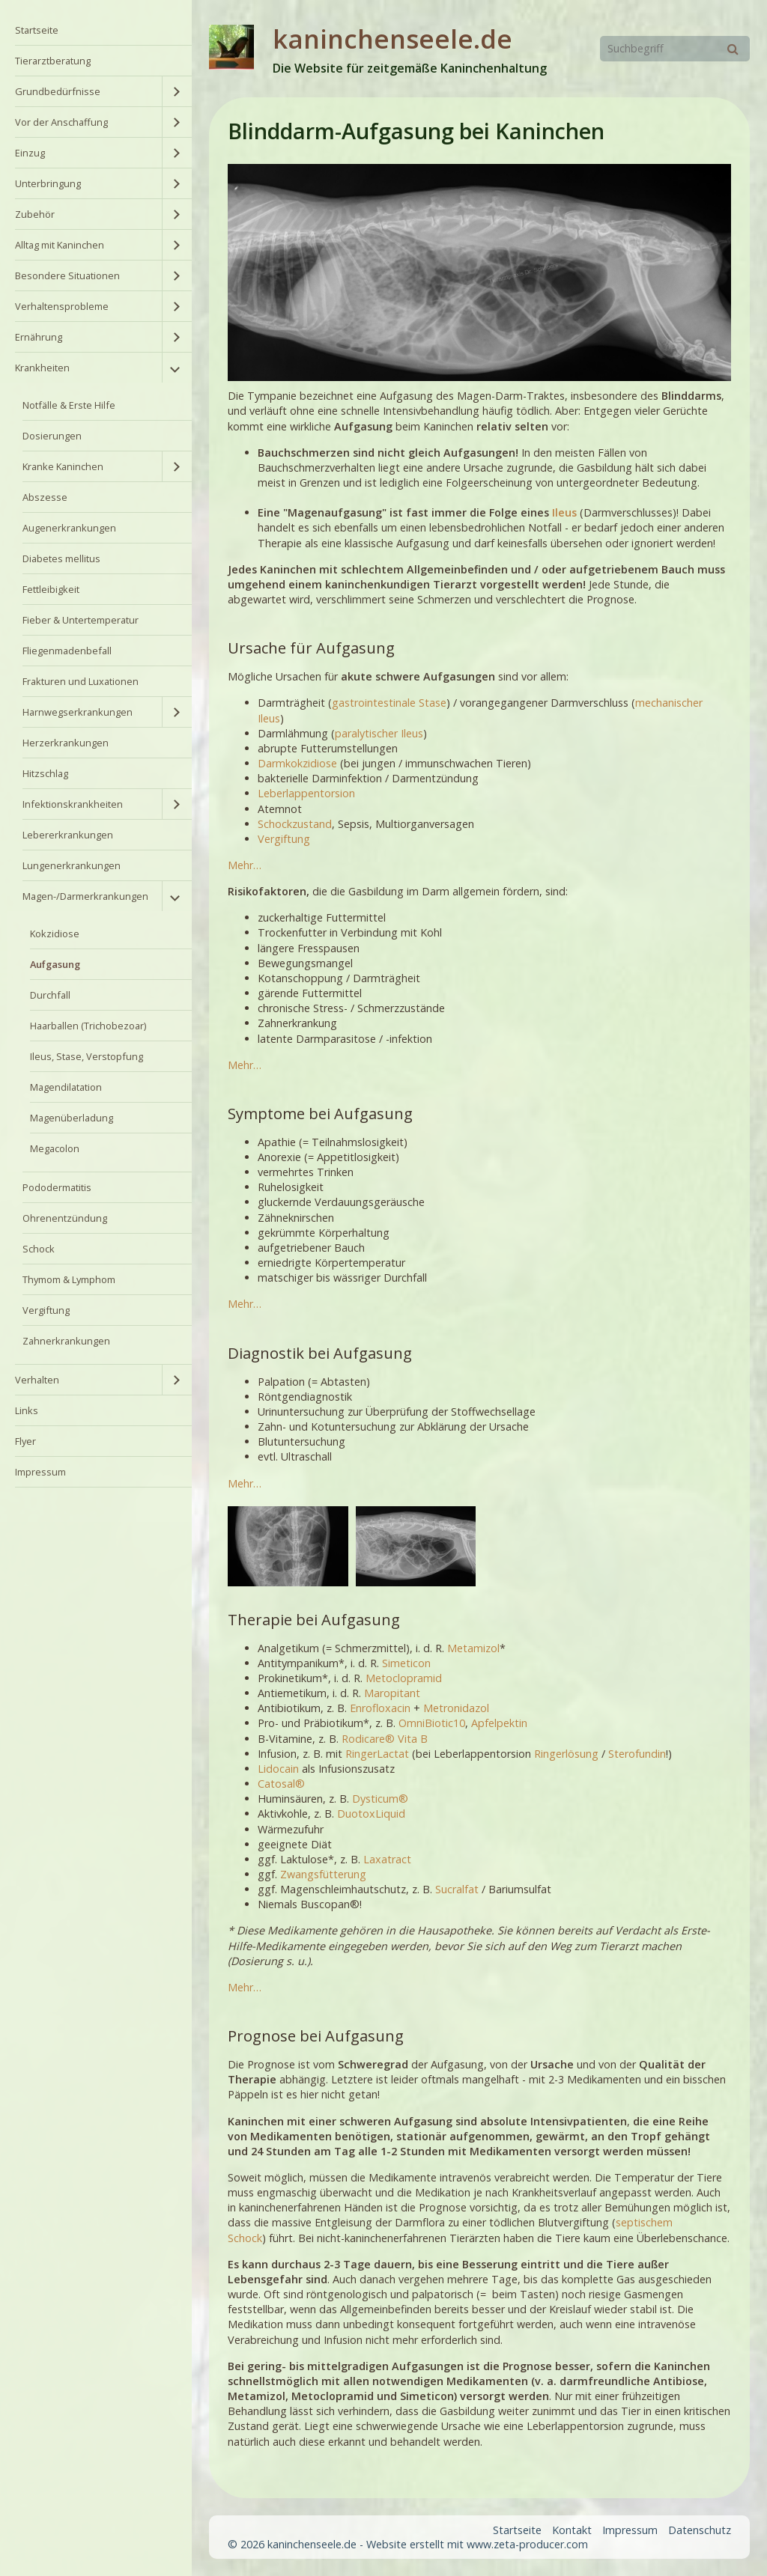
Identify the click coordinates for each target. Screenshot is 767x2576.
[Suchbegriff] (675, 48)
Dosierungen (52, 435)
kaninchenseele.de (392, 38)
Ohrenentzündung (64, 1218)
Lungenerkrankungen (71, 865)
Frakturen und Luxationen (80, 681)
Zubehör (35, 214)
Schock (38, 1248)
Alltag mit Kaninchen (59, 245)
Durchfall (50, 995)
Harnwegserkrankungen (77, 712)
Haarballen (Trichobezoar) (88, 1025)
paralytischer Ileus (379, 733)
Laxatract (387, 1859)
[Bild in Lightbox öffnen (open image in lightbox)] (288, 1546)
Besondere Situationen (67, 275)
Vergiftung (46, 1310)
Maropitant (392, 1693)
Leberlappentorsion (306, 793)
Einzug (30, 152)
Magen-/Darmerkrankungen (85, 896)
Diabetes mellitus (61, 558)
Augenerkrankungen (69, 528)
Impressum (40, 1472)
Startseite (36, 30)
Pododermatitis (56, 1187)
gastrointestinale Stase (389, 702)
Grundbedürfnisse (57, 91)
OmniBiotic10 (431, 1723)
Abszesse (44, 497)
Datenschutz (699, 2530)
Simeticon (406, 1663)
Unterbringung (48, 183)
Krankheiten (42, 367)
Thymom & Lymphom (68, 1279)
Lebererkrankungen (67, 834)
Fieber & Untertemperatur (80, 620)
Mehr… (244, 865)
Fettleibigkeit (50, 589)
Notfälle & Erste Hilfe (68, 405)
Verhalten (37, 1379)
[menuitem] (96, 30)
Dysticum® (380, 1798)
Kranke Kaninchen (62, 466)
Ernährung (38, 337)
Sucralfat (457, 1889)
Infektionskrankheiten (72, 804)
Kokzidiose (54, 933)
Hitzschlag (45, 773)
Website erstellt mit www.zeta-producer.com (477, 2544)
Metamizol (473, 1648)
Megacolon (54, 1148)
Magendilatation (66, 1087)
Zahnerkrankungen (66, 1341)
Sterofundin (637, 1754)
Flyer (25, 1441)
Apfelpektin (499, 1723)
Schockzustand (295, 824)
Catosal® (281, 1783)
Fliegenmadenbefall (67, 650)
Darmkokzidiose (297, 763)
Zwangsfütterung (323, 1874)
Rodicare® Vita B (385, 1739)
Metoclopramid (404, 1678)
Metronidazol (456, 1708)
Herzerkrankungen (65, 742)
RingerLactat (377, 1754)
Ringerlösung (566, 1754)
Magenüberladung (71, 1117)
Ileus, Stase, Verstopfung (86, 1056)
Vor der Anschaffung (61, 122)
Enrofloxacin (380, 1708)
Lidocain (278, 1769)
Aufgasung (55, 964)
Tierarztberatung (53, 60)
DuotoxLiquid (371, 1813)
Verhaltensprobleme (62, 306)
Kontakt (572, 2530)
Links (26, 1410)
